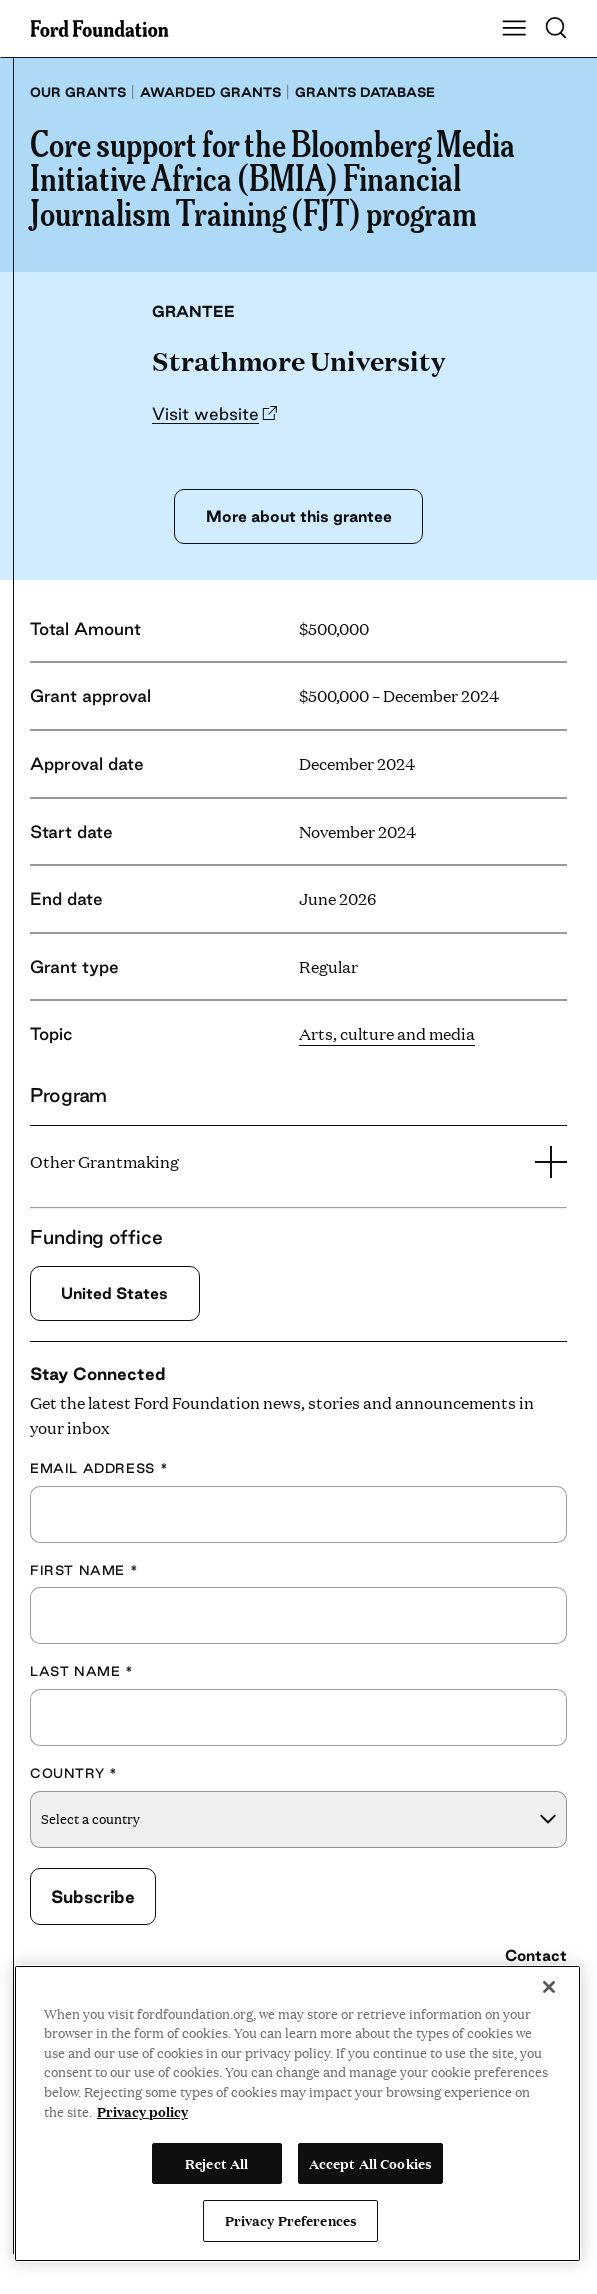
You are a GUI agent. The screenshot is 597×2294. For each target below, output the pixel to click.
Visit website (205, 413)
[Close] (549, 1987)
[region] (297, 2113)
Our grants (78, 92)
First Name (84, 1570)
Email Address (99, 1468)
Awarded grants (210, 92)
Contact (536, 1955)
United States (115, 1294)
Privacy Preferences (291, 2220)
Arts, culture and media (387, 1033)
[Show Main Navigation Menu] (514, 29)
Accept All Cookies (370, 2163)
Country (74, 1773)
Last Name (82, 1672)
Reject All (216, 2163)
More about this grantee (298, 516)
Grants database (365, 92)
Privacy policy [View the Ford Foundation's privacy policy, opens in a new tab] (142, 2111)
